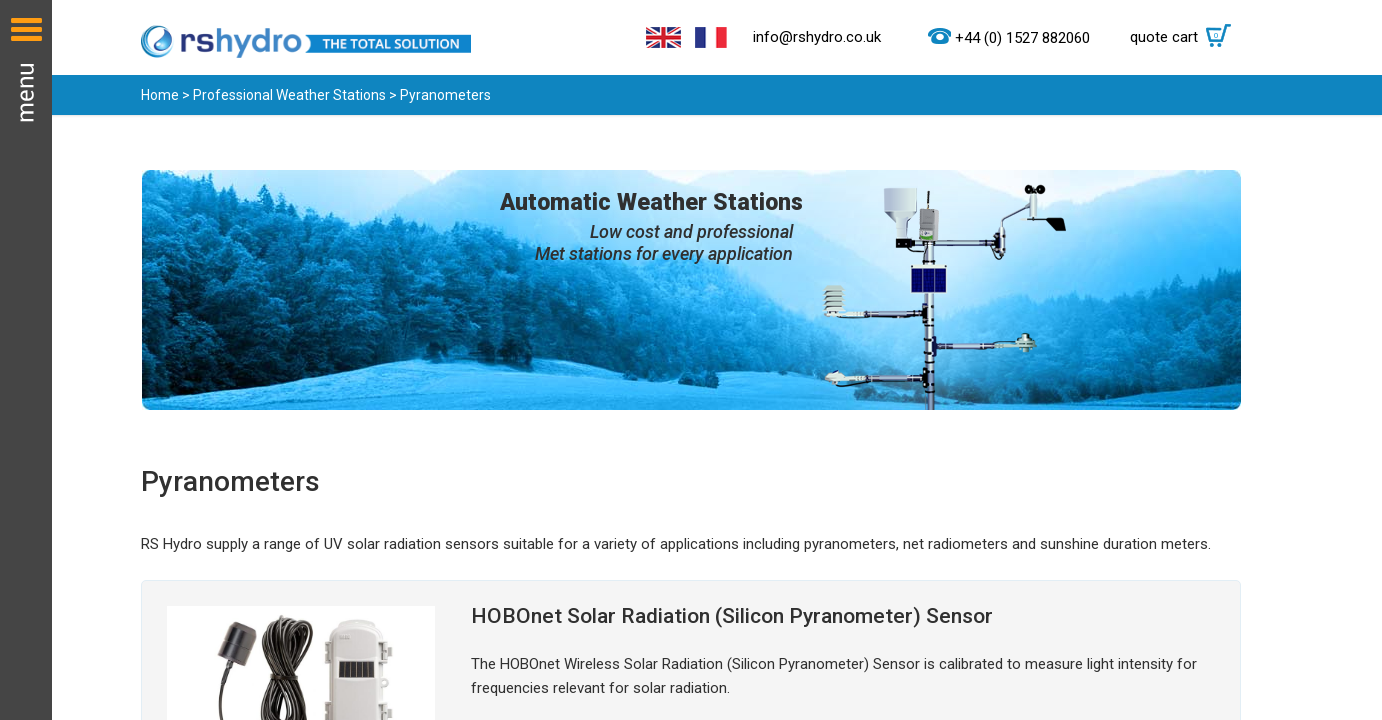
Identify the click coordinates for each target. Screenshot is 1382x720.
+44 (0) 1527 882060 (1022, 38)
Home (160, 95)
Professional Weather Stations (289, 95)
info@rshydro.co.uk (817, 37)
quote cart (1185, 37)
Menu (26, 360)
